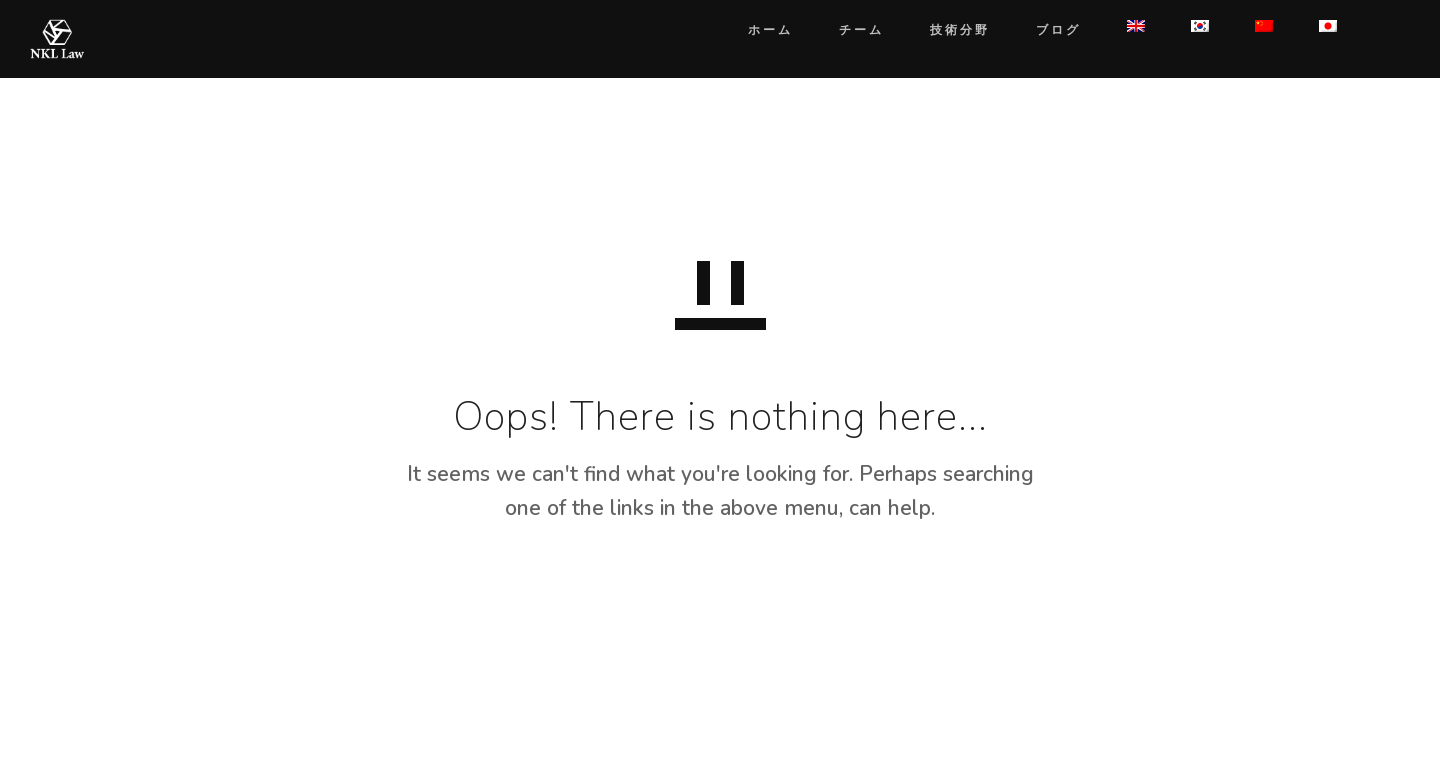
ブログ (1038, 29)
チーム (841, 29)
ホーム (750, 29)
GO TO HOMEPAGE (720, 604)
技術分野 (940, 29)
